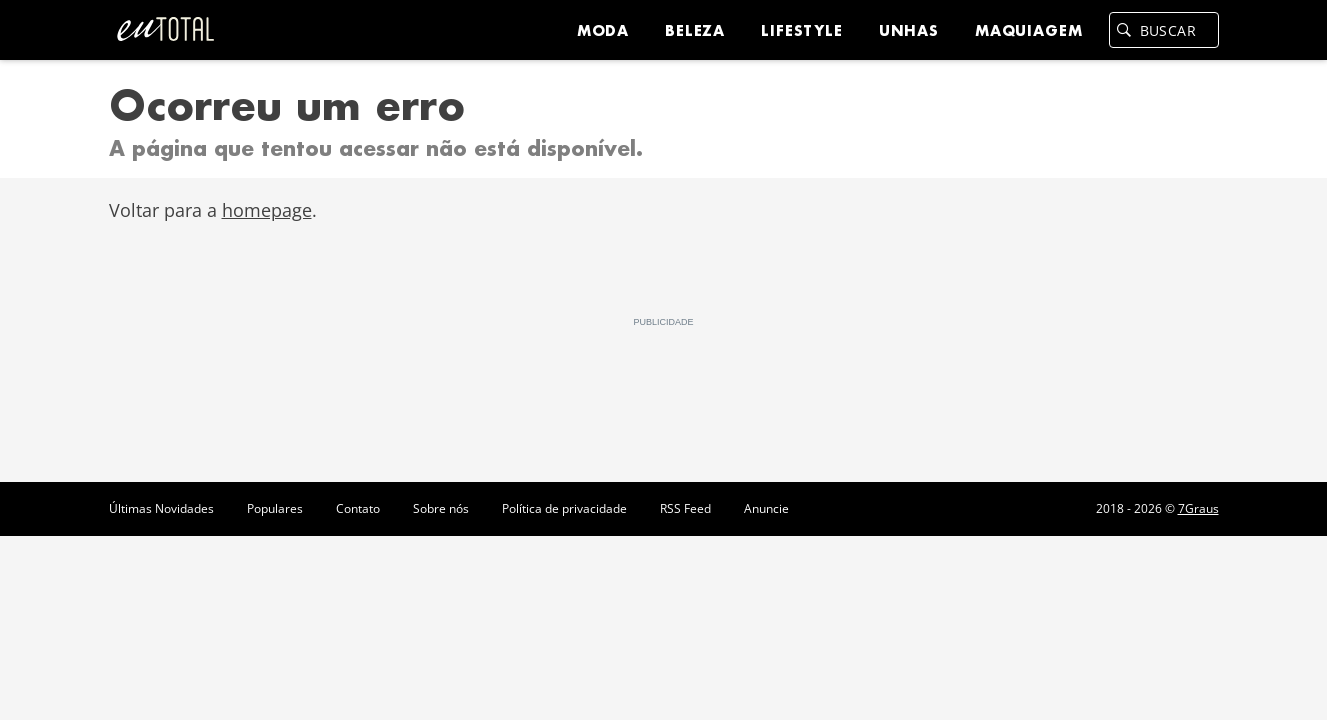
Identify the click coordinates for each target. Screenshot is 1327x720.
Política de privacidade (564, 508)
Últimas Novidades (161, 508)
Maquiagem (1029, 30)
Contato (358, 508)
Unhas (909, 30)
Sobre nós (441, 508)
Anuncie (766, 508)
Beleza (695, 30)
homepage (267, 210)
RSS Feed (685, 508)
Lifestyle (802, 30)
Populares (275, 508)
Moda (603, 30)
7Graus (1198, 508)
